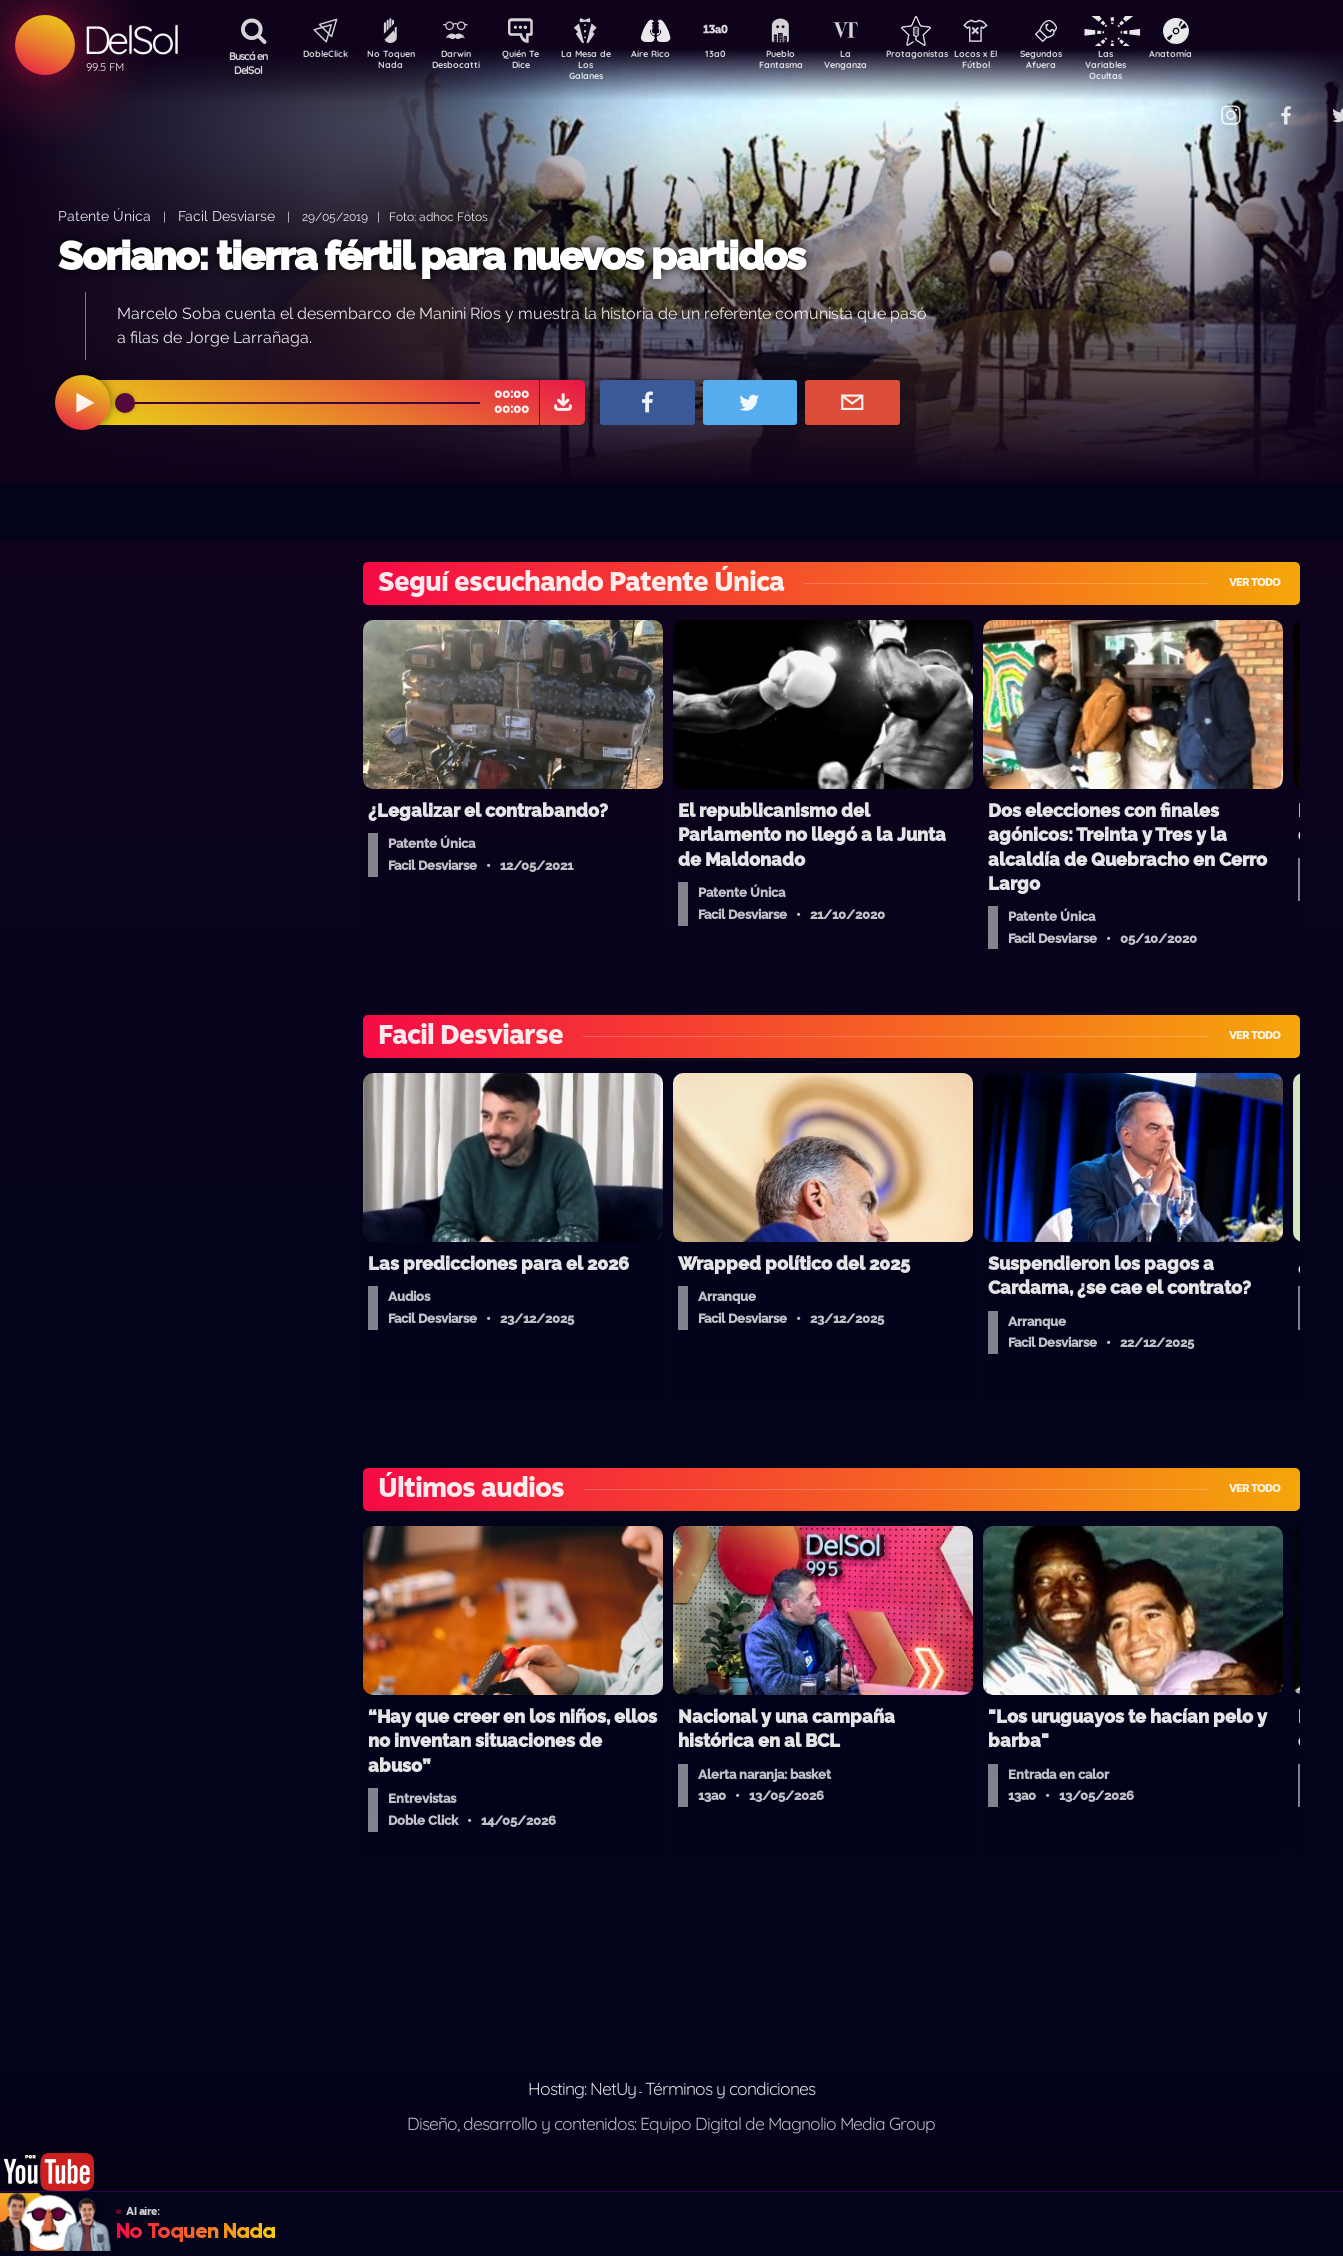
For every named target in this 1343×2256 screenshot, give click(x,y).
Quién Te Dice (528, 63)
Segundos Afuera (1088, 63)
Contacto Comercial (1189, 102)
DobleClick (318, 56)
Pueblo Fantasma (808, 63)
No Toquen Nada (388, 63)
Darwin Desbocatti (458, 63)
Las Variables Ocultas (1158, 64)
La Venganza (878, 63)
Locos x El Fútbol (1018, 63)
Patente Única (104, 215)
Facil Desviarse (226, 215)
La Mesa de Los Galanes (598, 64)
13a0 (738, 56)
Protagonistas (948, 56)
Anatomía (1228, 56)
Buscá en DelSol (248, 63)
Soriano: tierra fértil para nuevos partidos (431, 255)
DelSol (130, 39)
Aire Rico (668, 56)
